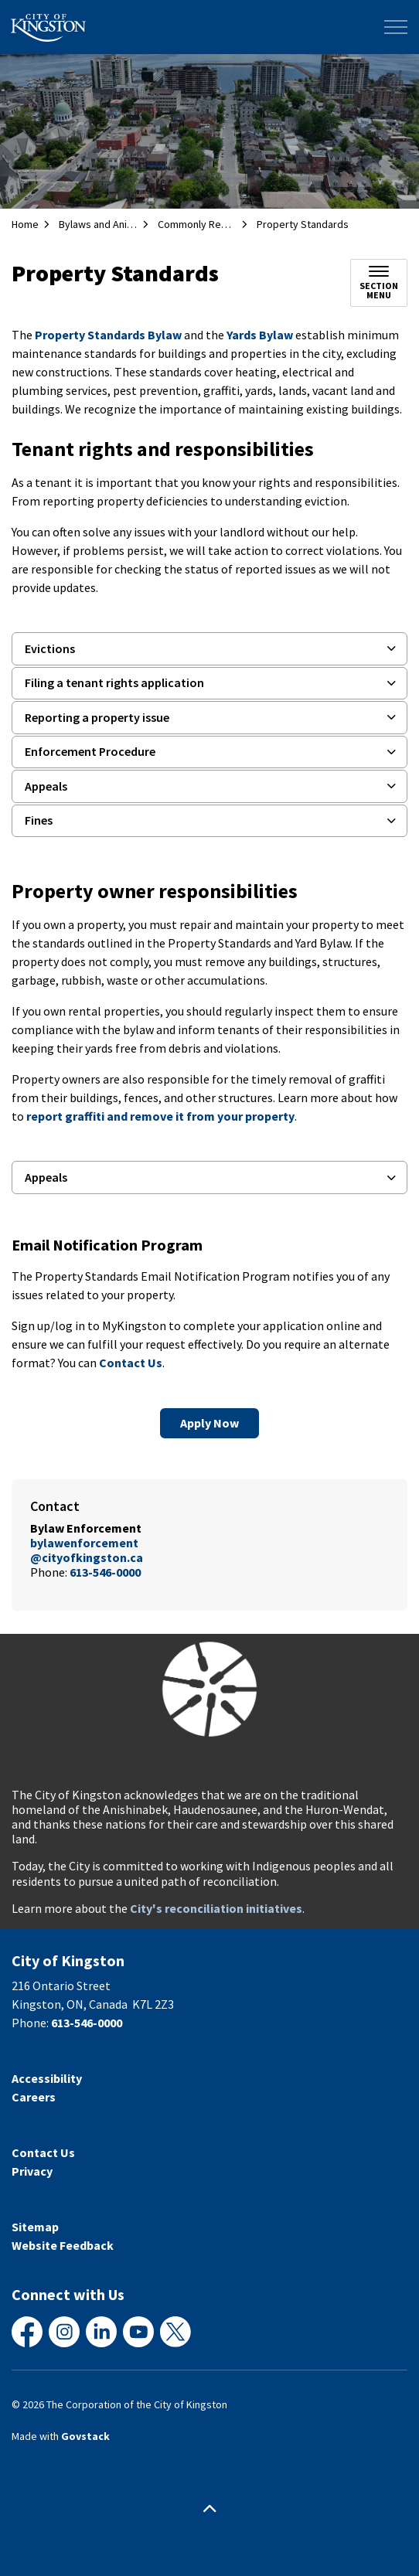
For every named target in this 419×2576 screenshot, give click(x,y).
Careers (34, 2097)
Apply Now (209, 1423)
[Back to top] (209, 2508)
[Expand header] (396, 27)
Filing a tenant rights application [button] (114, 682)
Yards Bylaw (260, 334)
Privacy (32, 2171)
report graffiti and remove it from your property (160, 1116)
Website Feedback (63, 2245)
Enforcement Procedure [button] (90, 751)
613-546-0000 (105, 1572)
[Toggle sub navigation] (378, 283)
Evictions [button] (50, 648)
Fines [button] (39, 820)
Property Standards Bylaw (108, 334)
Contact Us (130, 1362)
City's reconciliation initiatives (216, 1908)
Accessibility (47, 2078)
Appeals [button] (46, 786)
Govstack (85, 2436)
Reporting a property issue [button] (97, 717)
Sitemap (35, 2226)
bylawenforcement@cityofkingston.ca (86, 1550)
